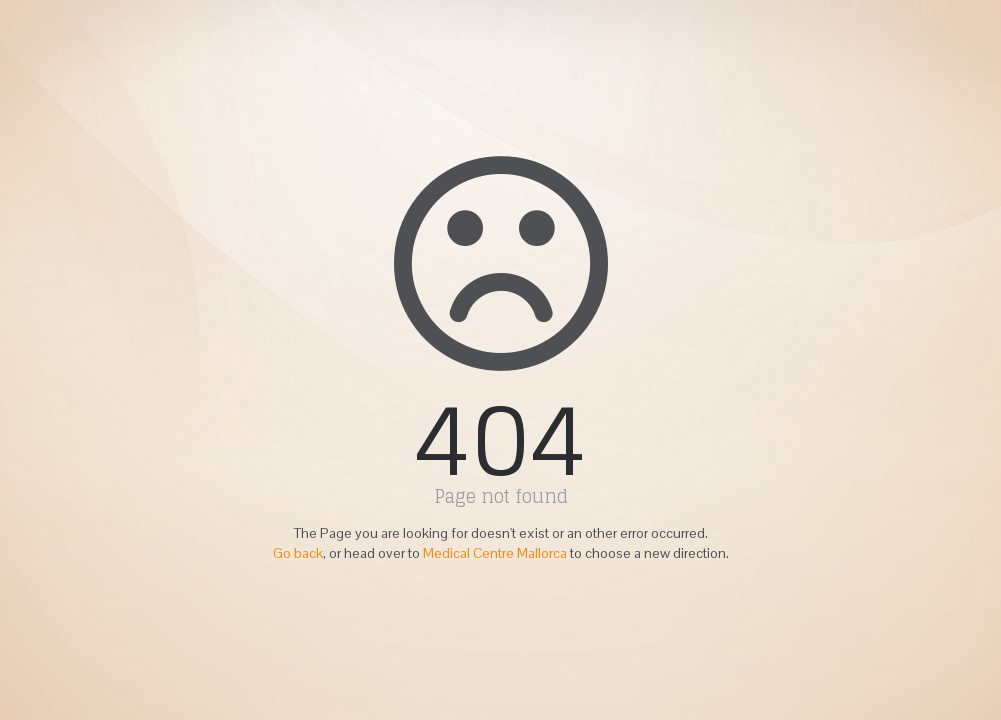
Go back (298, 553)
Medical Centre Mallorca (495, 553)
